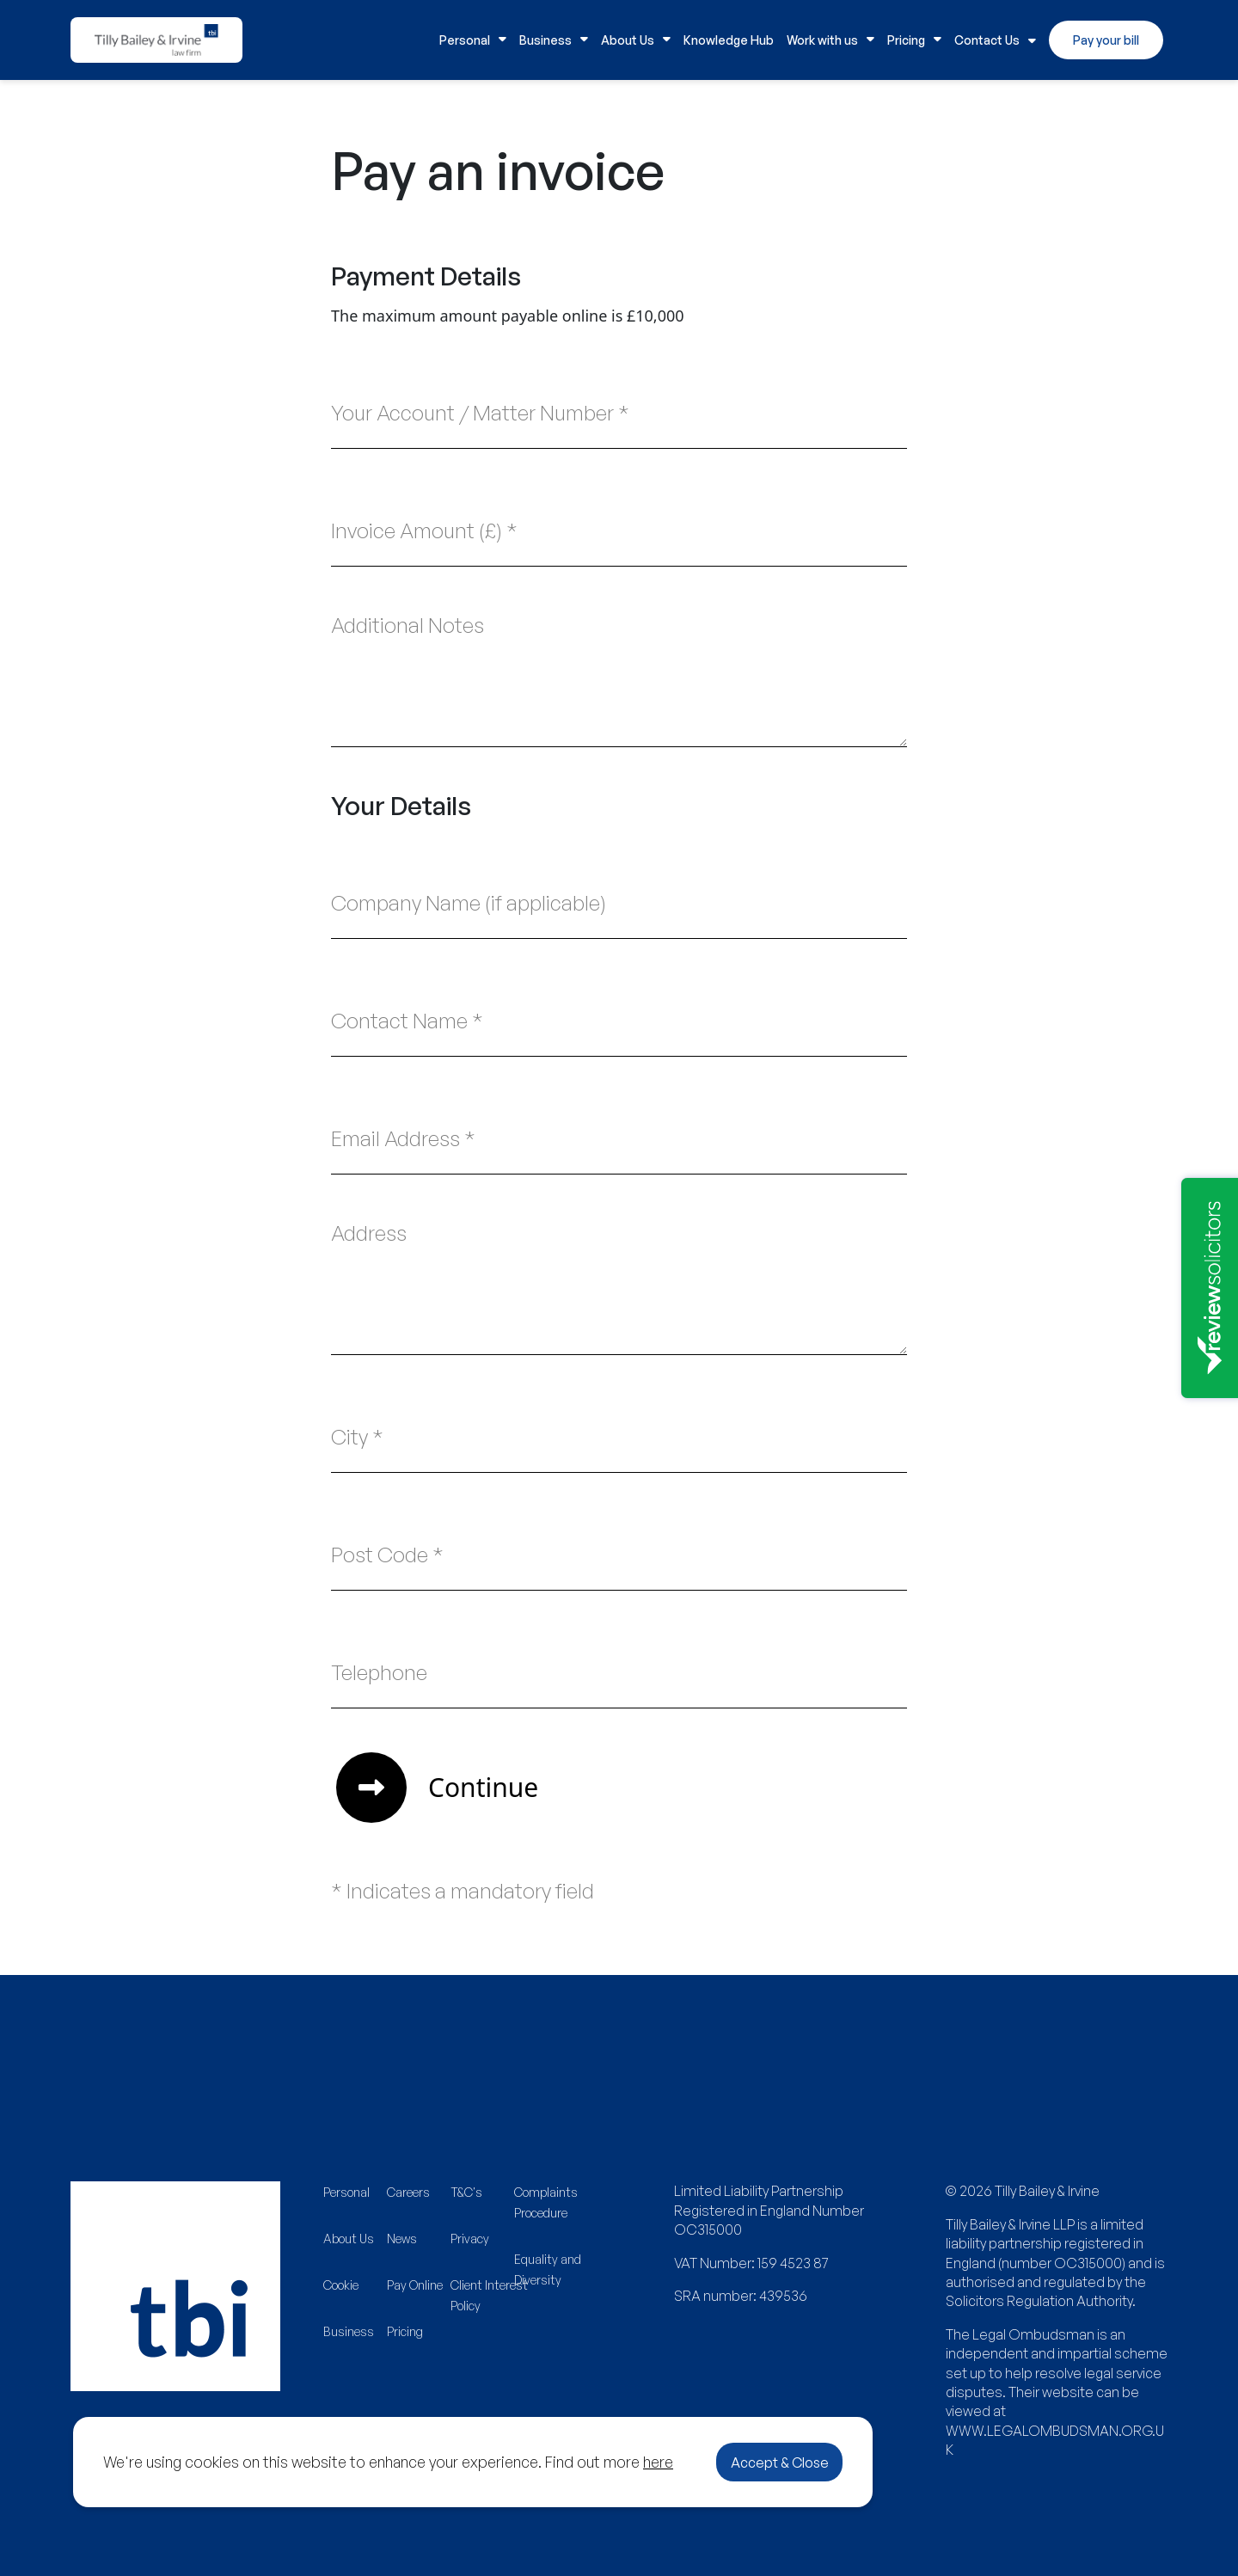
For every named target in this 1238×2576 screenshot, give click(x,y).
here (658, 2461)
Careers (408, 2192)
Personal (472, 40)
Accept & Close (780, 2462)
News (402, 2238)
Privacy (469, 2238)
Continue (437, 1787)
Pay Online (415, 2285)
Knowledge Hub (728, 40)
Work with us (830, 40)
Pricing (914, 40)
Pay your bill (1106, 40)
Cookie (341, 2285)
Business (553, 40)
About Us (636, 40)
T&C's (466, 2192)
